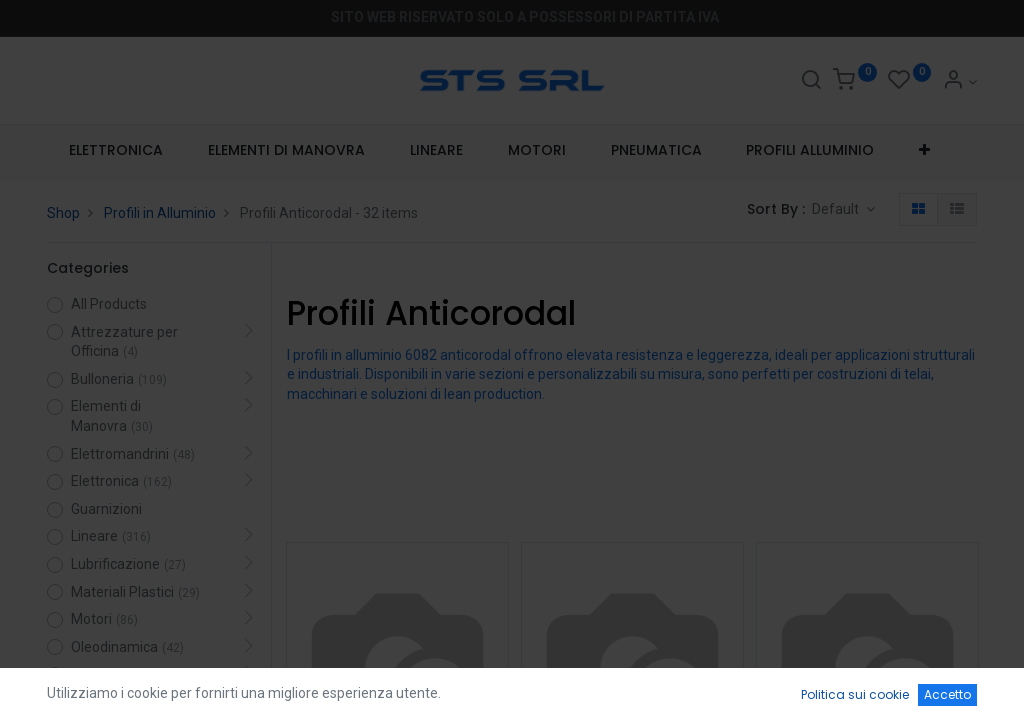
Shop (63, 213)
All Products (109, 304)
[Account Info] (959, 82)
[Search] (811, 82)
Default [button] (837, 209)
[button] (925, 151)
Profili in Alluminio (160, 213)
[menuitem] (116, 151)
